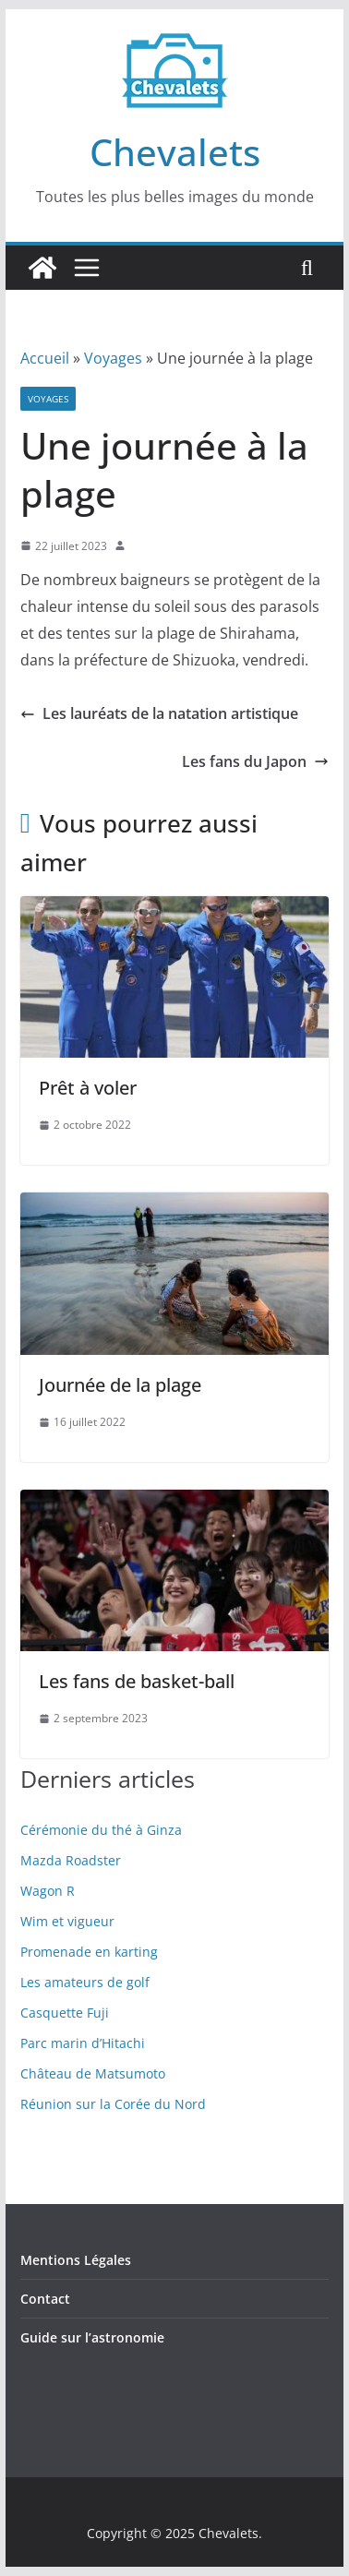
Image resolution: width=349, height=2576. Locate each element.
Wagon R (47, 1890)
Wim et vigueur (67, 1921)
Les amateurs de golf (85, 1982)
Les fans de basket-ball (137, 1681)
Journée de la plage (120, 1384)
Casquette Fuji (64, 2012)
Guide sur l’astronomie (92, 2337)
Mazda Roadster (70, 1860)
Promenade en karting (89, 1951)
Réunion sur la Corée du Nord (113, 2104)
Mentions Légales (75, 2260)
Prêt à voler (88, 1087)
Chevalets (175, 151)
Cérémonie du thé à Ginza (101, 1830)
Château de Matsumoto (92, 2073)
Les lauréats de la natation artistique (159, 713)
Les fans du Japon (255, 761)
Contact (45, 2298)
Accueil (44, 358)
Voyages (113, 358)
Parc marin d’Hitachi (82, 2043)
